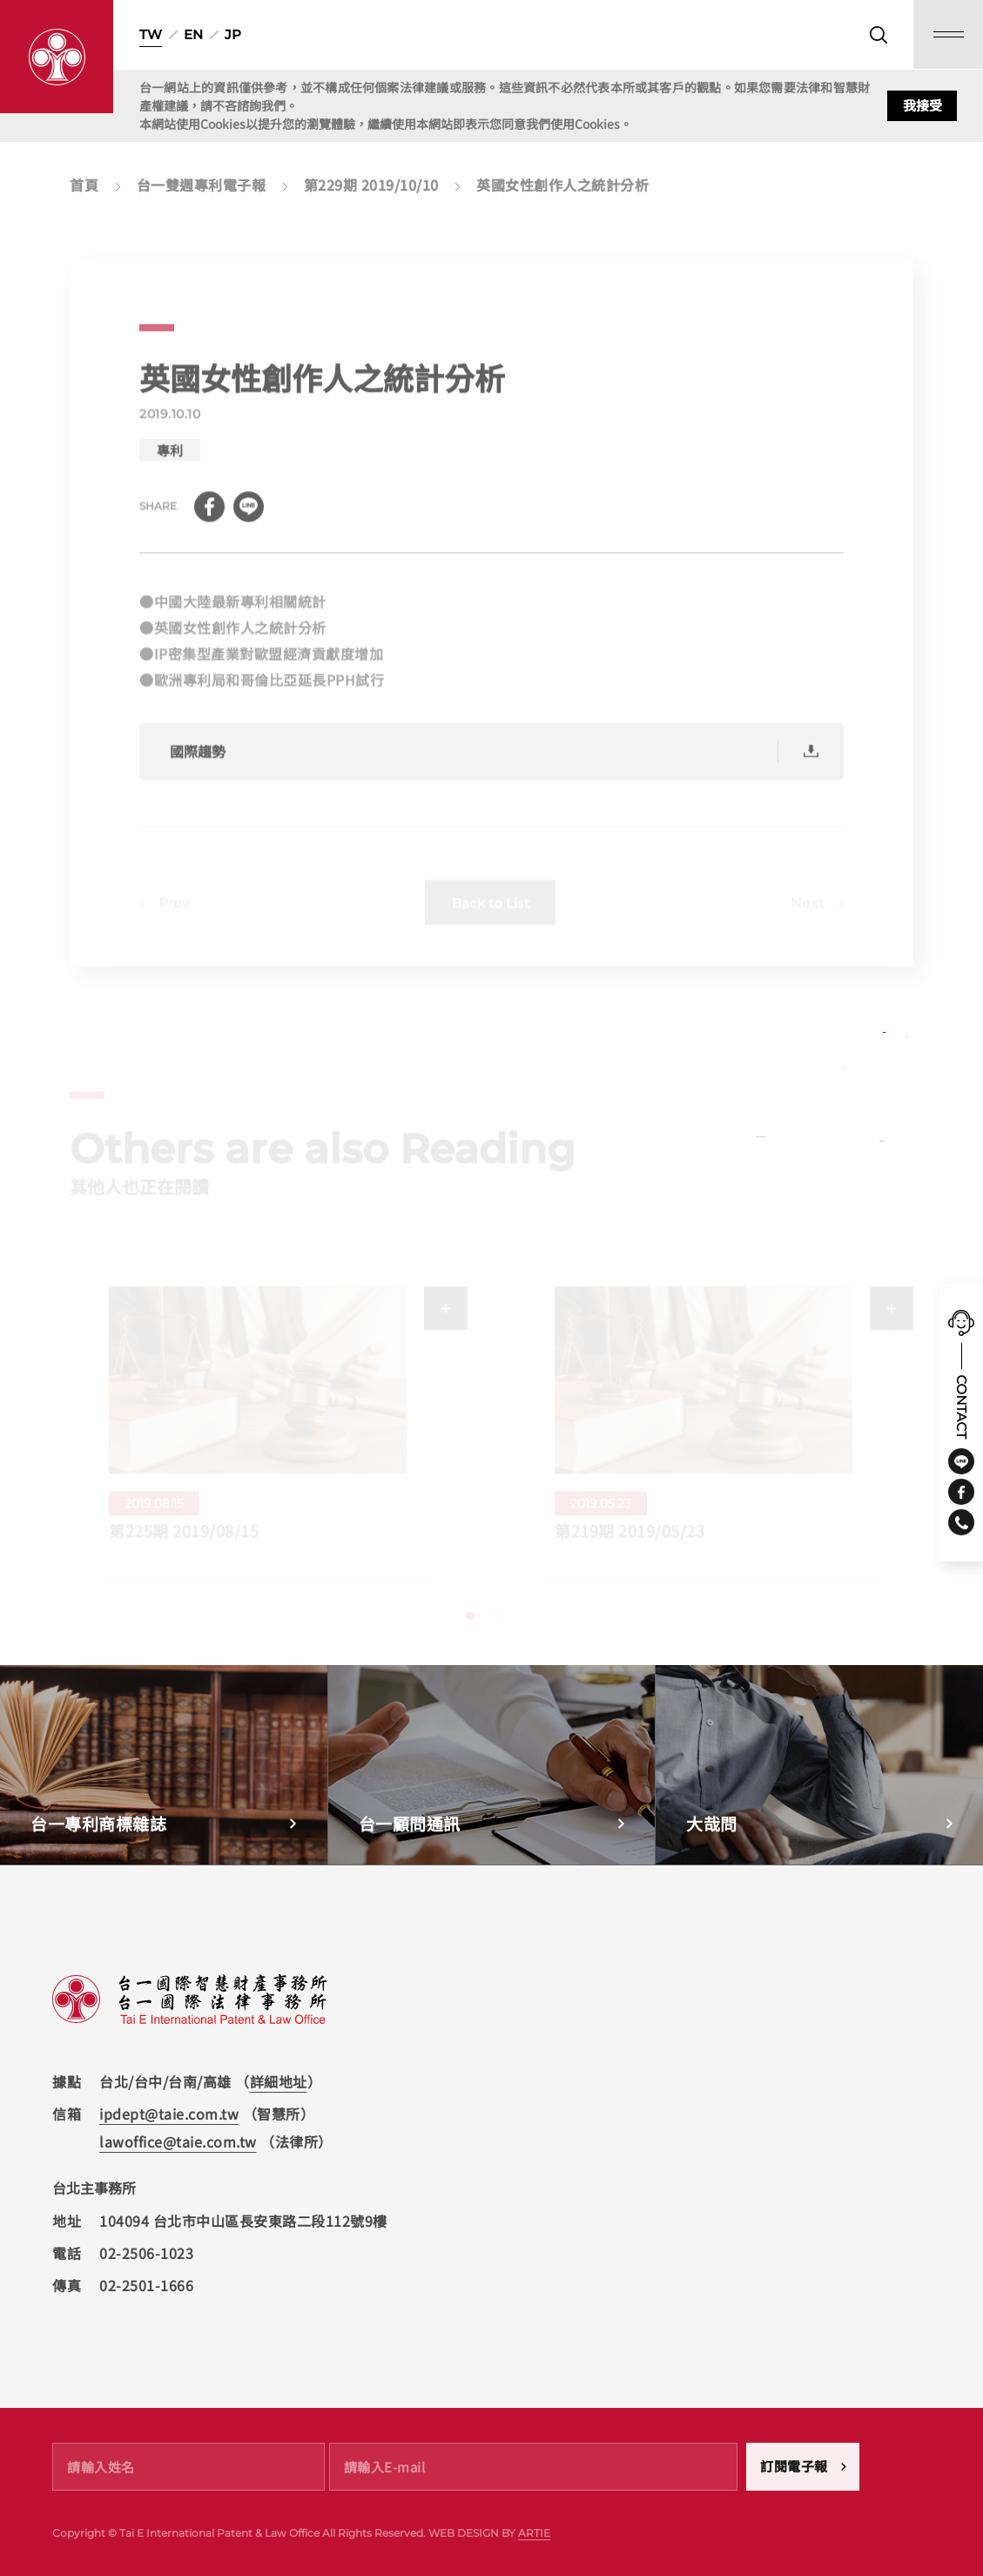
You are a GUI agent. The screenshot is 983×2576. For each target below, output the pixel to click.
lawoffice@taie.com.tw (178, 2141)
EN (193, 34)
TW (150, 34)
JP (233, 34)
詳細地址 (278, 2081)
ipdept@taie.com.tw (169, 2113)
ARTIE (534, 2532)
